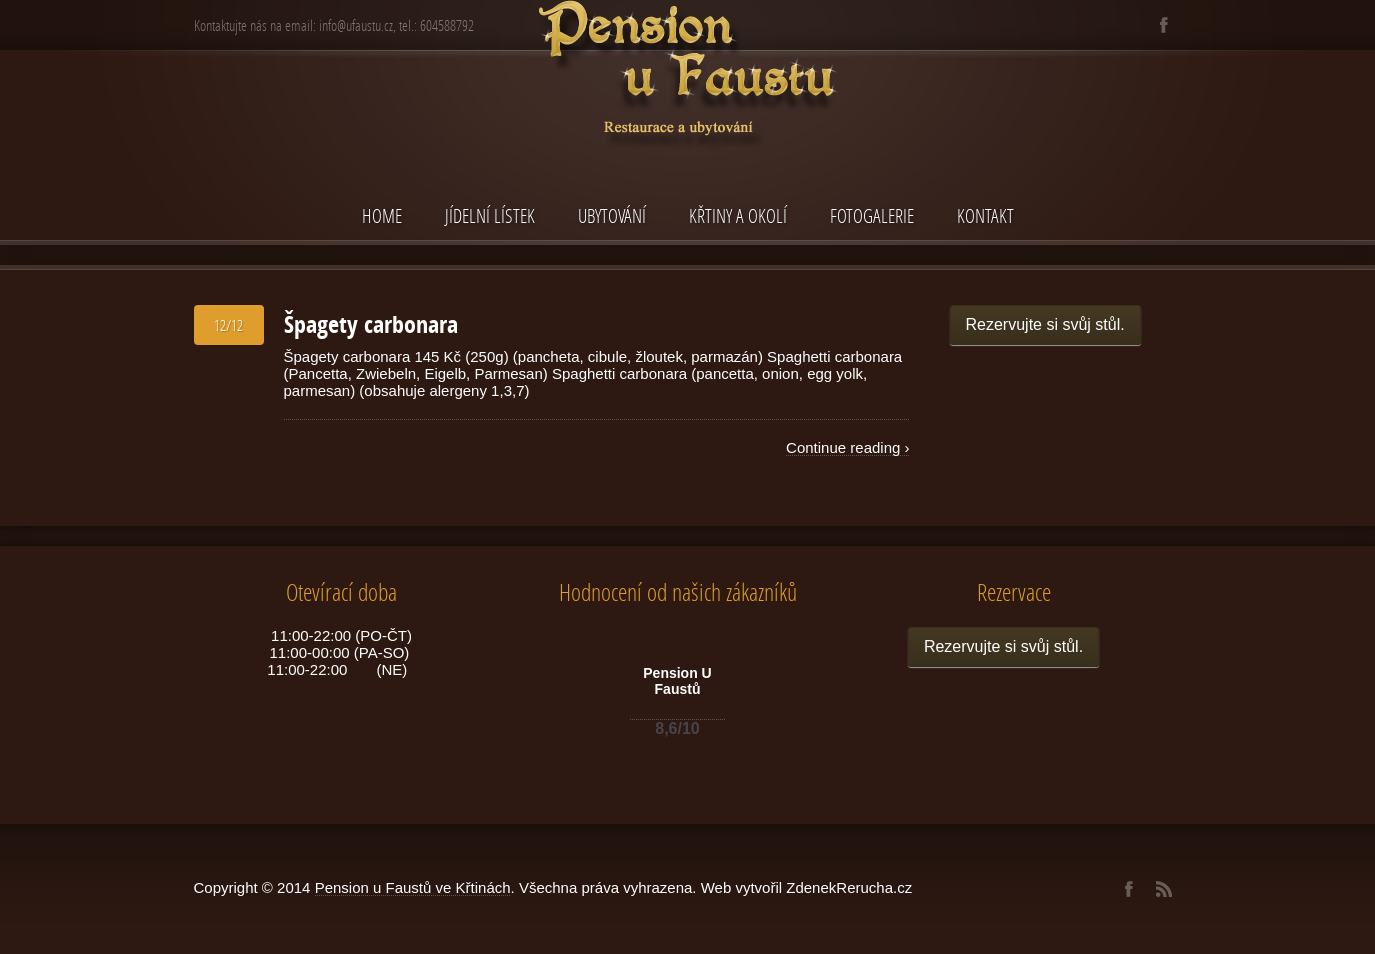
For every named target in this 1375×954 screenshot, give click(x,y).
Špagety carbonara (371, 324)
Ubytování (612, 215)
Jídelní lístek (490, 215)
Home (382, 215)
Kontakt (985, 215)
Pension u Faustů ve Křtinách (413, 887)
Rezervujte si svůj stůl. (1045, 324)
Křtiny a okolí (738, 215)
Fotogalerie (872, 215)
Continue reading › (847, 447)
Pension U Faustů (677, 681)
